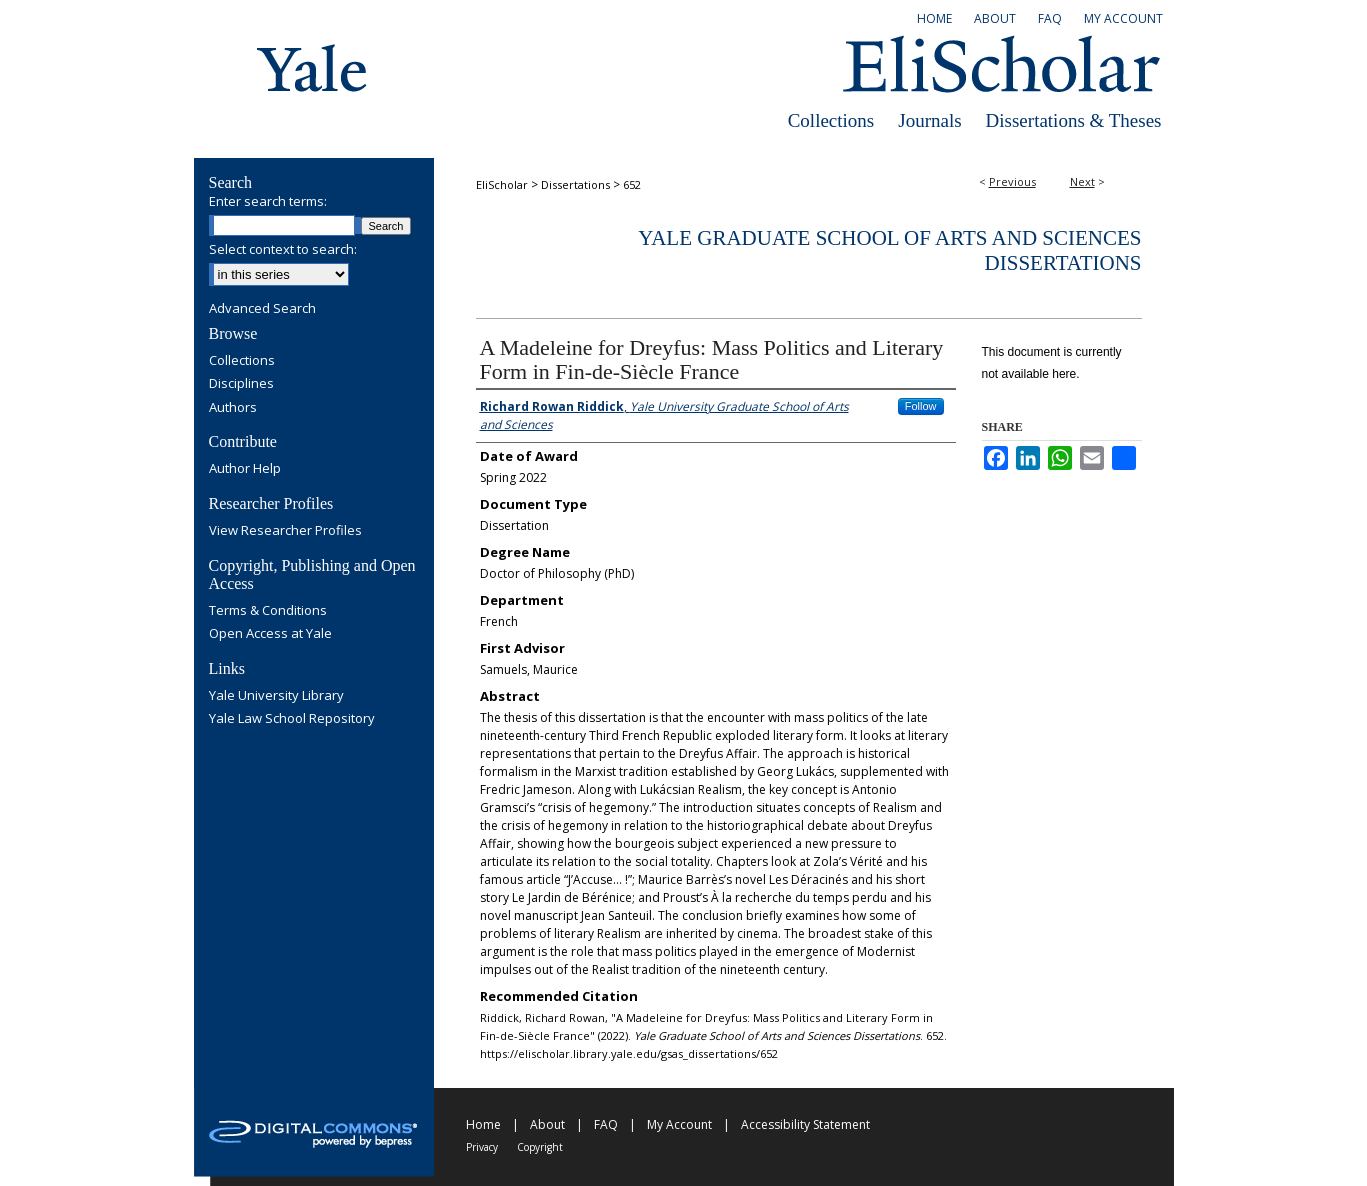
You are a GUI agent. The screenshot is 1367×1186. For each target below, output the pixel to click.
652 (632, 184)
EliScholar (502, 184)
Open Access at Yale (270, 634)
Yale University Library (276, 696)
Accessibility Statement (805, 1124)
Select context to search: (283, 249)
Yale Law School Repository (292, 719)
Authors (233, 408)
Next (1082, 181)
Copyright (540, 1147)
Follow (921, 406)
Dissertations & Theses (1074, 120)
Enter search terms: (268, 201)
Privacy (482, 1147)
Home (483, 1124)
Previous (1012, 181)
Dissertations (575, 184)
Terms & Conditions (268, 611)
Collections (831, 120)
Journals (929, 120)
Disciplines (241, 384)
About (547, 1124)
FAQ (606, 1124)
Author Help (245, 469)
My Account (679, 1124)
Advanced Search (262, 308)
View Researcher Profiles (285, 531)
